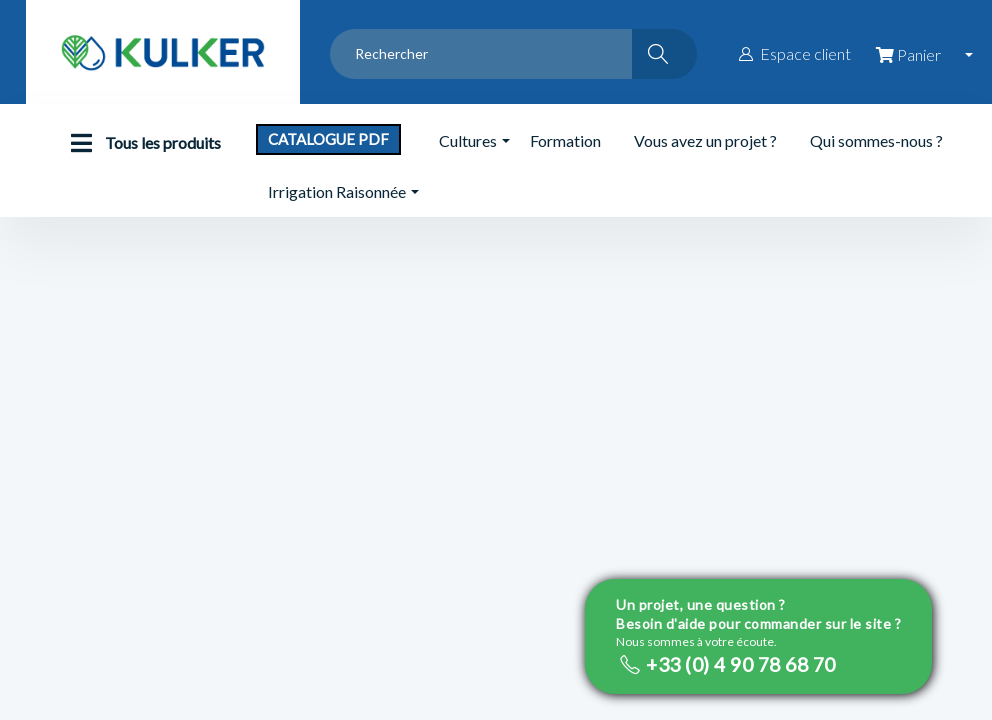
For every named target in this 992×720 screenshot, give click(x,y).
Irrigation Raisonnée (337, 191)
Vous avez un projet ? (705, 140)
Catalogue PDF (328, 139)
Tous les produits (141, 143)
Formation (565, 140)
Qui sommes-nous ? (876, 140)
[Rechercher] (664, 54)
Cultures (468, 140)
